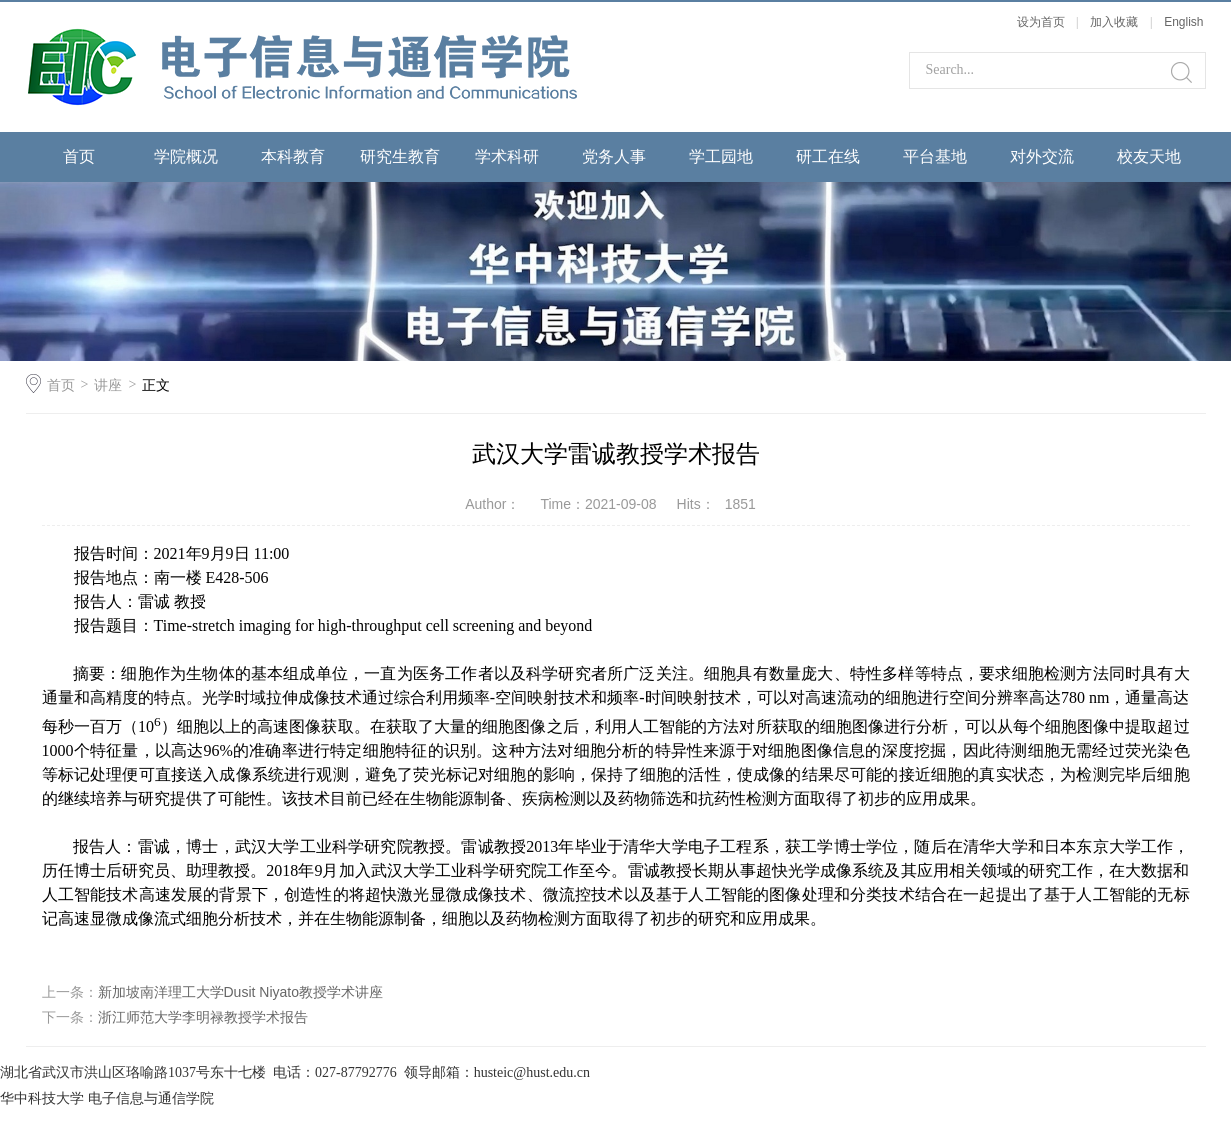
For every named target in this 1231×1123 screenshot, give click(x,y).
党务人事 (614, 156)
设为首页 (1041, 22)
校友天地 (1149, 156)
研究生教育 (400, 156)
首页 (79, 156)
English (1183, 22)
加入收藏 (1114, 22)
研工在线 (828, 156)
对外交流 (1042, 156)
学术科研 (507, 156)
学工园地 (721, 156)
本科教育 (293, 156)
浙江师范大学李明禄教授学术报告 (203, 1017)
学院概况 (186, 156)
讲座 (108, 385)
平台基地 (935, 156)
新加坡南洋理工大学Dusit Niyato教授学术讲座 (240, 992)
